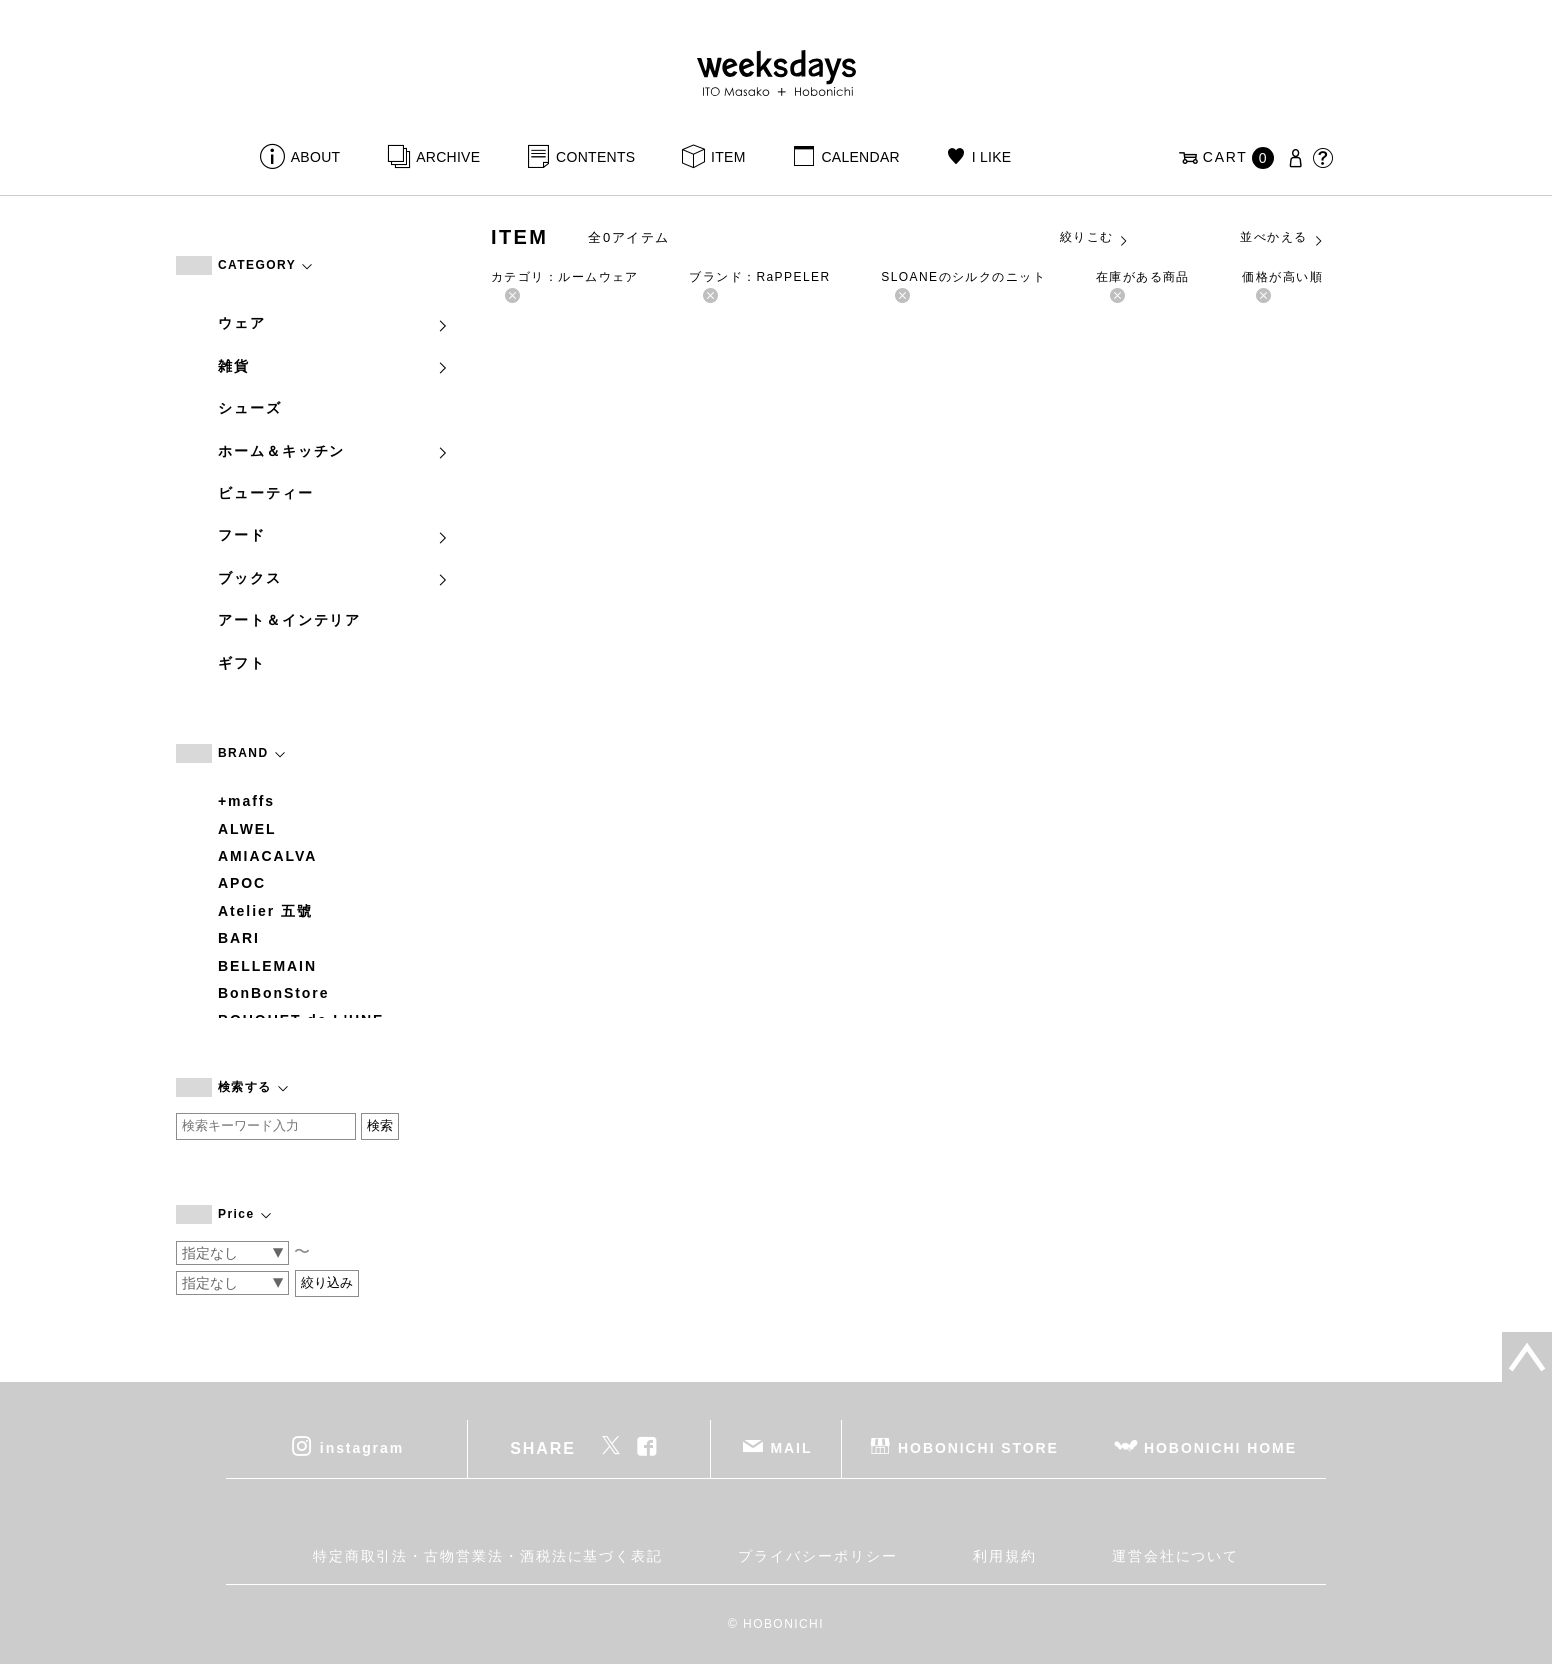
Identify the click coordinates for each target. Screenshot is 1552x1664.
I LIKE (992, 157)
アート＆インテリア (289, 620)
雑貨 (334, 366)
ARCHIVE (448, 157)
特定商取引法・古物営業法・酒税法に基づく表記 (488, 1556)
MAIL (792, 1448)
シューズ (250, 408)
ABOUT (316, 157)
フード (334, 535)
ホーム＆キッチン (334, 451)
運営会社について (1175, 1556)
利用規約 (1005, 1556)
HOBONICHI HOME (1220, 1448)
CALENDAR (860, 157)
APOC (242, 883)
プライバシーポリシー (817, 1556)
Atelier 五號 (265, 911)
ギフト (242, 663)
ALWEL (247, 829)
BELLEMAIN (267, 966)
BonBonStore (273, 993)
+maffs (246, 801)
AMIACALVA (267, 856)
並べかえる (1282, 238)
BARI (239, 938)
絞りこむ (1095, 238)
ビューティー (266, 493)
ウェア (334, 323)
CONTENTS (595, 157)
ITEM (728, 157)
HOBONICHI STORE (978, 1448)
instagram (362, 1448)
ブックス (334, 578)
